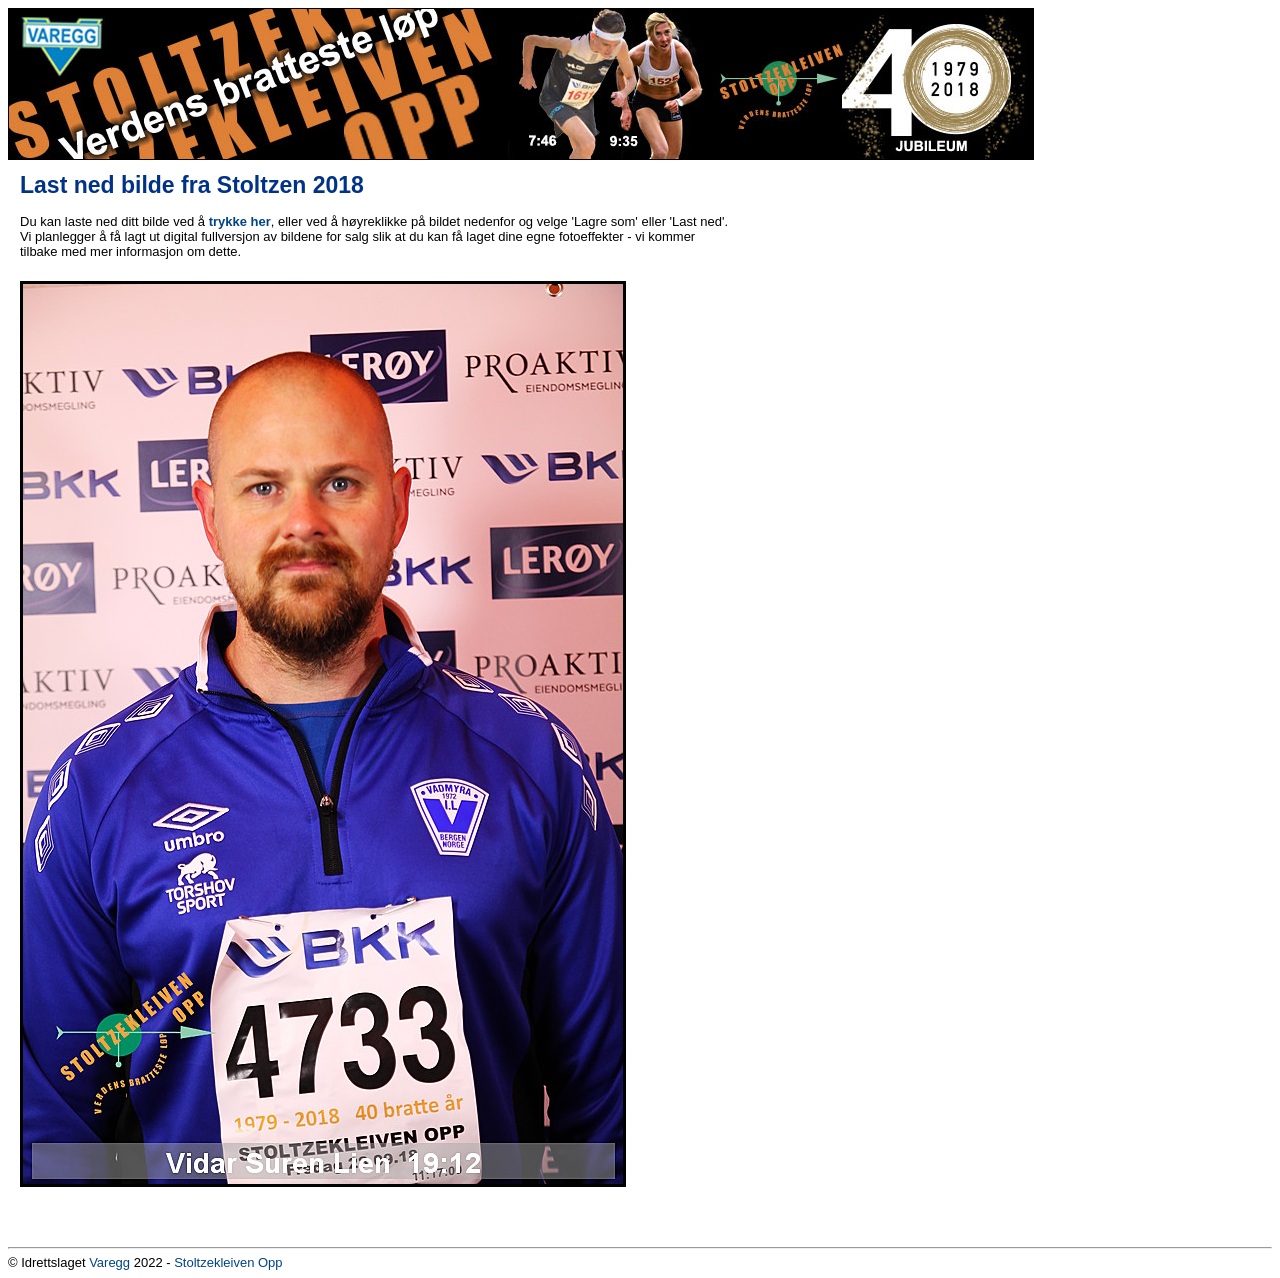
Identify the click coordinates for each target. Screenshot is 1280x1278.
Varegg (109, 1262)
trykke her (240, 221)
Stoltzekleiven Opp (228, 1262)
